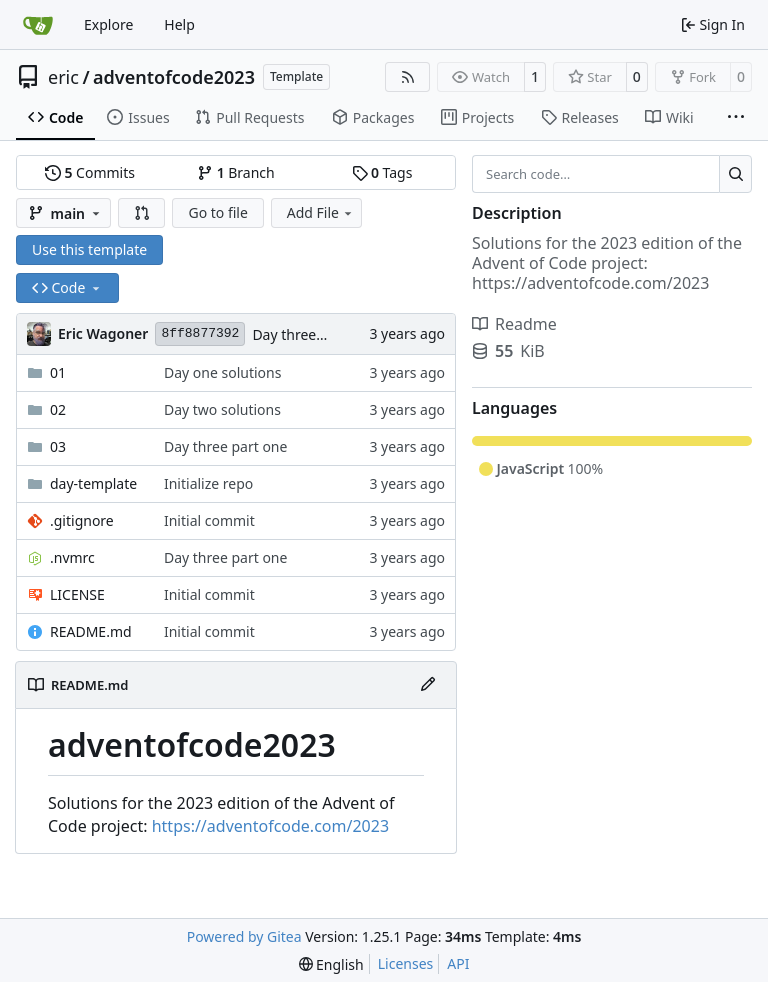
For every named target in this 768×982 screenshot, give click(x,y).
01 (58, 372)
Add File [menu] (321, 212)
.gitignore (82, 520)
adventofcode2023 (174, 77)
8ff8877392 (200, 333)
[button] (142, 213)
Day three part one (313, 334)
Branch (236, 172)
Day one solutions (222, 372)
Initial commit (209, 520)
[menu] (331, 964)
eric (63, 77)
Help (179, 24)
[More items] (736, 118)
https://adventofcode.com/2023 (270, 826)
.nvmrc (72, 557)
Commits (90, 172)
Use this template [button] (89, 249)
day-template (93, 483)
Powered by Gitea (244, 936)
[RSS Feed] (408, 77)
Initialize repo (208, 483)
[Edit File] (428, 685)
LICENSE (77, 594)
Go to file (217, 212)
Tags (382, 172)
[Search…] (735, 174)
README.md (91, 631)
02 (58, 409)
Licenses (406, 963)
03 (58, 446)
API (458, 963)
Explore (108, 24)
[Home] (38, 25)
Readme (514, 324)
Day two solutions (222, 409)
